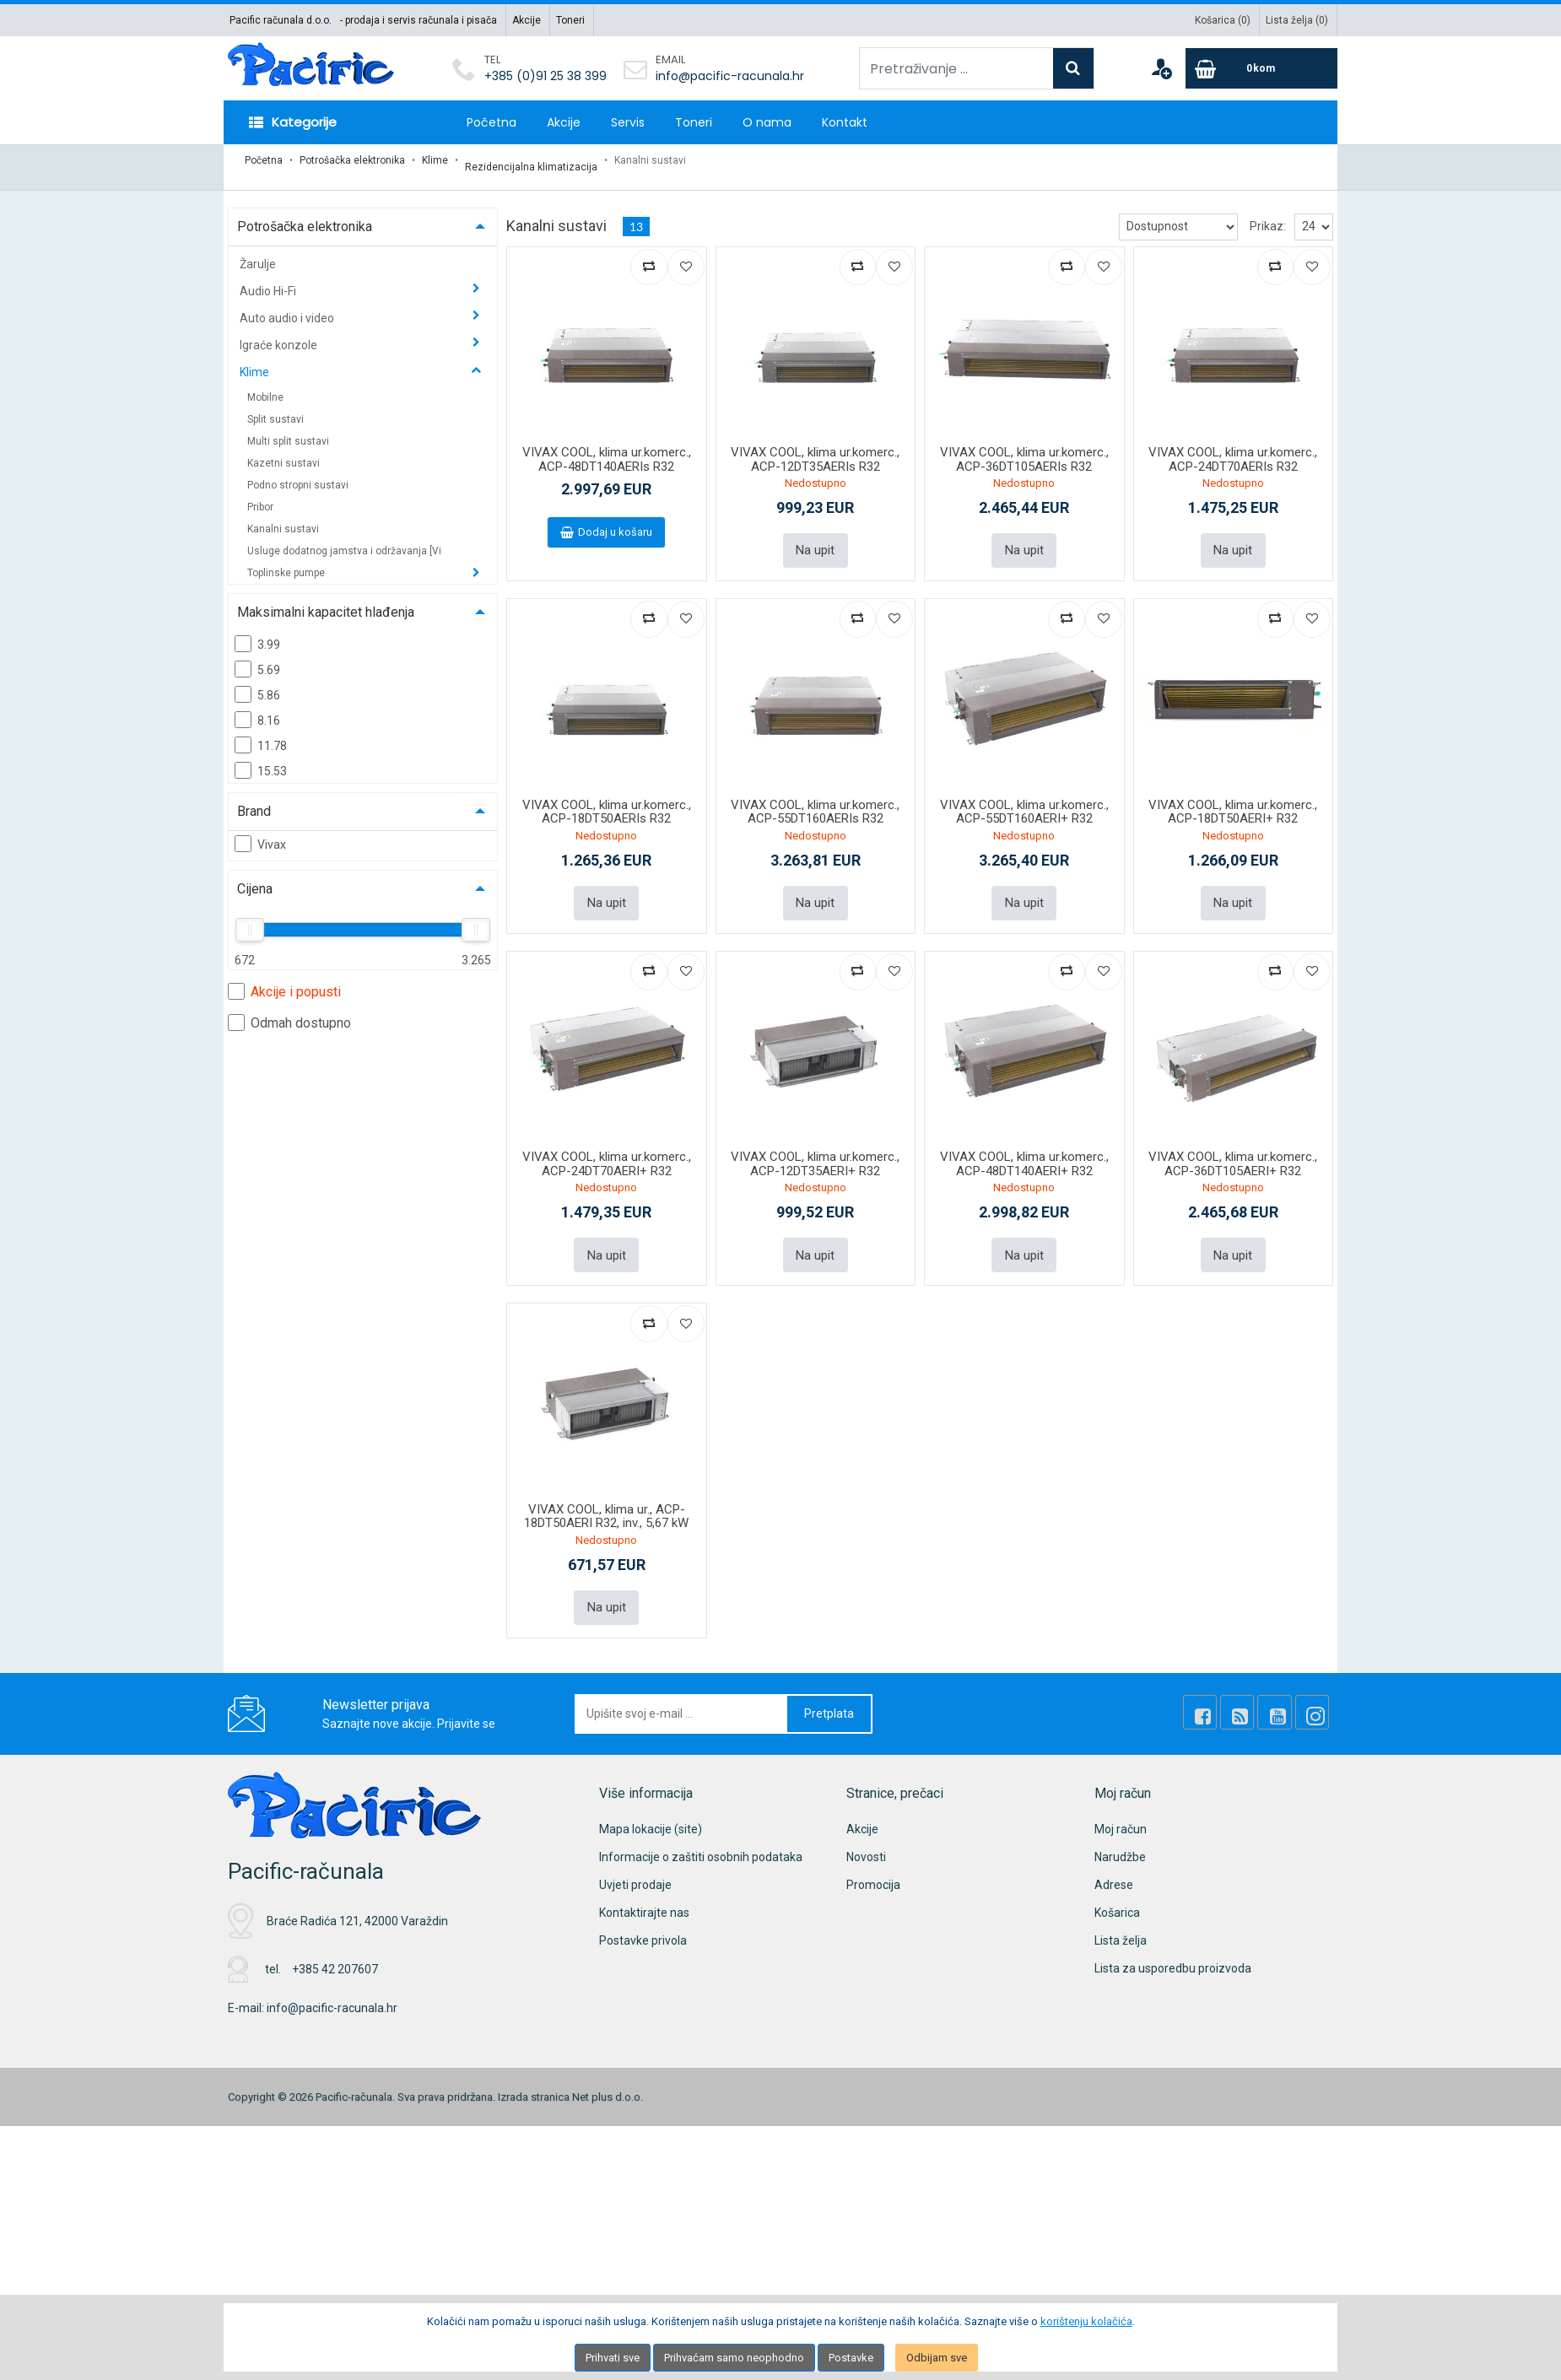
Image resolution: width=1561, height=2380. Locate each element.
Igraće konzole (280, 331)
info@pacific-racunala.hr (730, 75)
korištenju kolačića (1086, 2321)
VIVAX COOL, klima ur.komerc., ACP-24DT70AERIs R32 (1232, 446)
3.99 (257, 630)
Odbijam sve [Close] (936, 2357)
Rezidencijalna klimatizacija (531, 160)
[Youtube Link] (1287, 1684)
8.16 (257, 706)
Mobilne (265, 384)
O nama (767, 122)
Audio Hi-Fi (269, 277)
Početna (491, 122)
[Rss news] (1259, 1684)
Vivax (260, 830)
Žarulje (258, 250)
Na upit (815, 534)
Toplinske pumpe (287, 559)
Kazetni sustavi (283, 450)
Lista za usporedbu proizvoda (1172, 1939)
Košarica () (1222, 20)
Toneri (570, 20)
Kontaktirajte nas (644, 1884)
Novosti (866, 1828)
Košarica (1117, 1884)
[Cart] (1261, 68)
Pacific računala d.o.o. (281, 20)
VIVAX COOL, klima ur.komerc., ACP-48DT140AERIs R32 (606, 446)
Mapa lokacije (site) (650, 1800)
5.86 (257, 680)
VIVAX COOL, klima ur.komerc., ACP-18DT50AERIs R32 (606, 794)
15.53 (261, 756)
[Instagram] (1316, 1684)
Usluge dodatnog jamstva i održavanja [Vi (344, 537)
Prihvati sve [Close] (613, 2357)
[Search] (1073, 68)
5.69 (257, 655)
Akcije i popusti (284, 977)
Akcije (526, 20)
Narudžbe (1120, 1828)
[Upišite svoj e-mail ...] (681, 1685)
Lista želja (1120, 1912)
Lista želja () (1297, 20)
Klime (435, 160)
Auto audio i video (288, 304)
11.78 (261, 731)
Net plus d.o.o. (607, 2067)
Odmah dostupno (289, 1009)
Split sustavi (275, 406)
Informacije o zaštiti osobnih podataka (700, 1828)
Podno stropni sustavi (297, 472)
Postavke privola (643, 1912)
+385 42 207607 (335, 1939)
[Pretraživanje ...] (956, 68)
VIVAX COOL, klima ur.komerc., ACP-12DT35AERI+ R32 (815, 1143)
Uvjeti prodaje (635, 1856)
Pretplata (829, 1685)
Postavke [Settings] (851, 2357)
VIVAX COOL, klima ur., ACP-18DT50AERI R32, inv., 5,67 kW (606, 1491)
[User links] (1161, 68)
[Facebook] (1230, 1684)
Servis (628, 122)
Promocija (873, 1856)
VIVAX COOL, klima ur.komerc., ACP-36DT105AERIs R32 (1024, 446)
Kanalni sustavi (283, 515)
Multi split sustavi (288, 428)
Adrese (1113, 1856)
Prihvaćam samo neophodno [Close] (734, 2357)
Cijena (255, 875)
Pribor (260, 493)
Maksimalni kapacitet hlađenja (325, 599)
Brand (254, 798)
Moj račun (1120, 1800)
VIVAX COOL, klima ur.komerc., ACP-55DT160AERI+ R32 (1024, 794)
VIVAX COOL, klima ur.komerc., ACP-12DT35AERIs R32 (815, 446)
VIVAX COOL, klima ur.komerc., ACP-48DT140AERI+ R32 (1024, 1143)
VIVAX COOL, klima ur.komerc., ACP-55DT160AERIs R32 (815, 794)
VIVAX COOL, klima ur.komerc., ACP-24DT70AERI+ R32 (606, 1143)
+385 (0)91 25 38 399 (545, 75)
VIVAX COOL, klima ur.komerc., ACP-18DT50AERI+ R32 (1232, 794)
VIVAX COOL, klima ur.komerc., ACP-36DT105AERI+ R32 (1232, 1143)
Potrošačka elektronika (352, 160)
